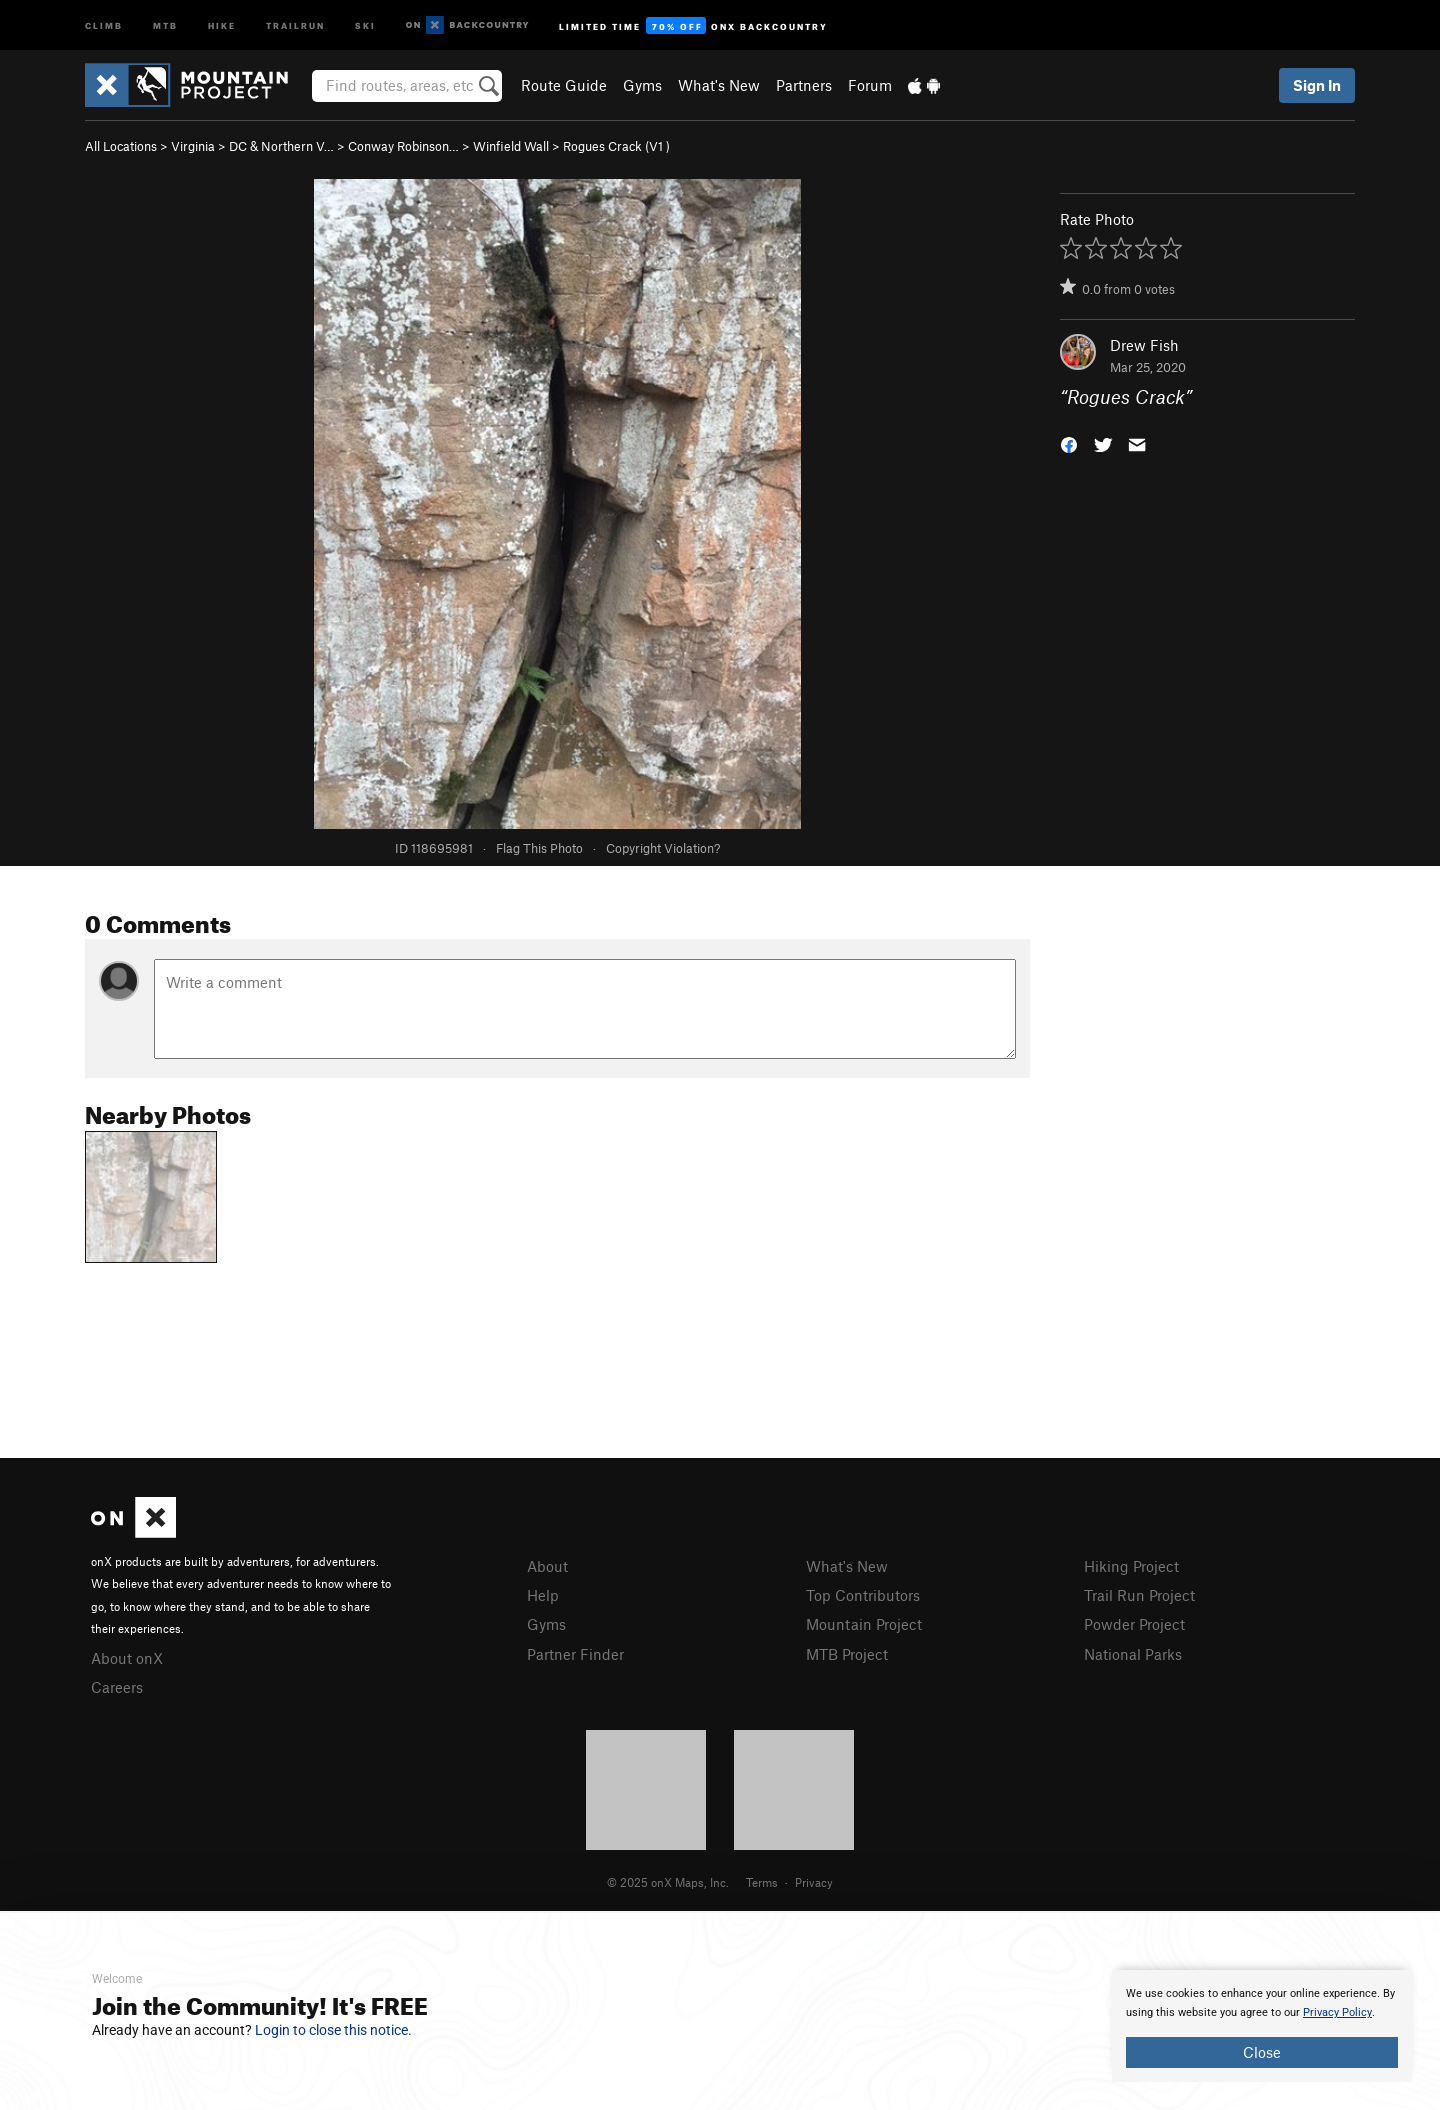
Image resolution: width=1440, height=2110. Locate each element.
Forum (870, 85)
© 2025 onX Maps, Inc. (668, 1882)
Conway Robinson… (403, 146)
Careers (117, 1687)
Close (1262, 2052)
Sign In (1317, 85)
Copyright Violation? (663, 848)
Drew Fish (1144, 345)
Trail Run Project (1139, 1595)
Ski (365, 24)
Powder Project (1134, 1624)
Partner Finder (575, 1654)
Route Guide (564, 85)
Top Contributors (863, 1595)
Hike (222, 24)
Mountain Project (864, 1624)
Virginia (193, 146)
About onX (127, 1658)
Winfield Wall (511, 146)
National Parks (1133, 1654)
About (547, 1566)
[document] (1262, 2026)
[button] (1069, 443)
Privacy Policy (1337, 2012)
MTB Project (847, 1654)
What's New (719, 85)
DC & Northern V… (281, 146)
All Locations (121, 146)
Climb (104, 24)
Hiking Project (1131, 1566)
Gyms (642, 85)
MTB (165, 24)
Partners (804, 85)
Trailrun (295, 24)
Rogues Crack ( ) (616, 146)
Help (543, 1595)
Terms (762, 1882)
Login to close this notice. (333, 2030)
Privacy (814, 1882)
